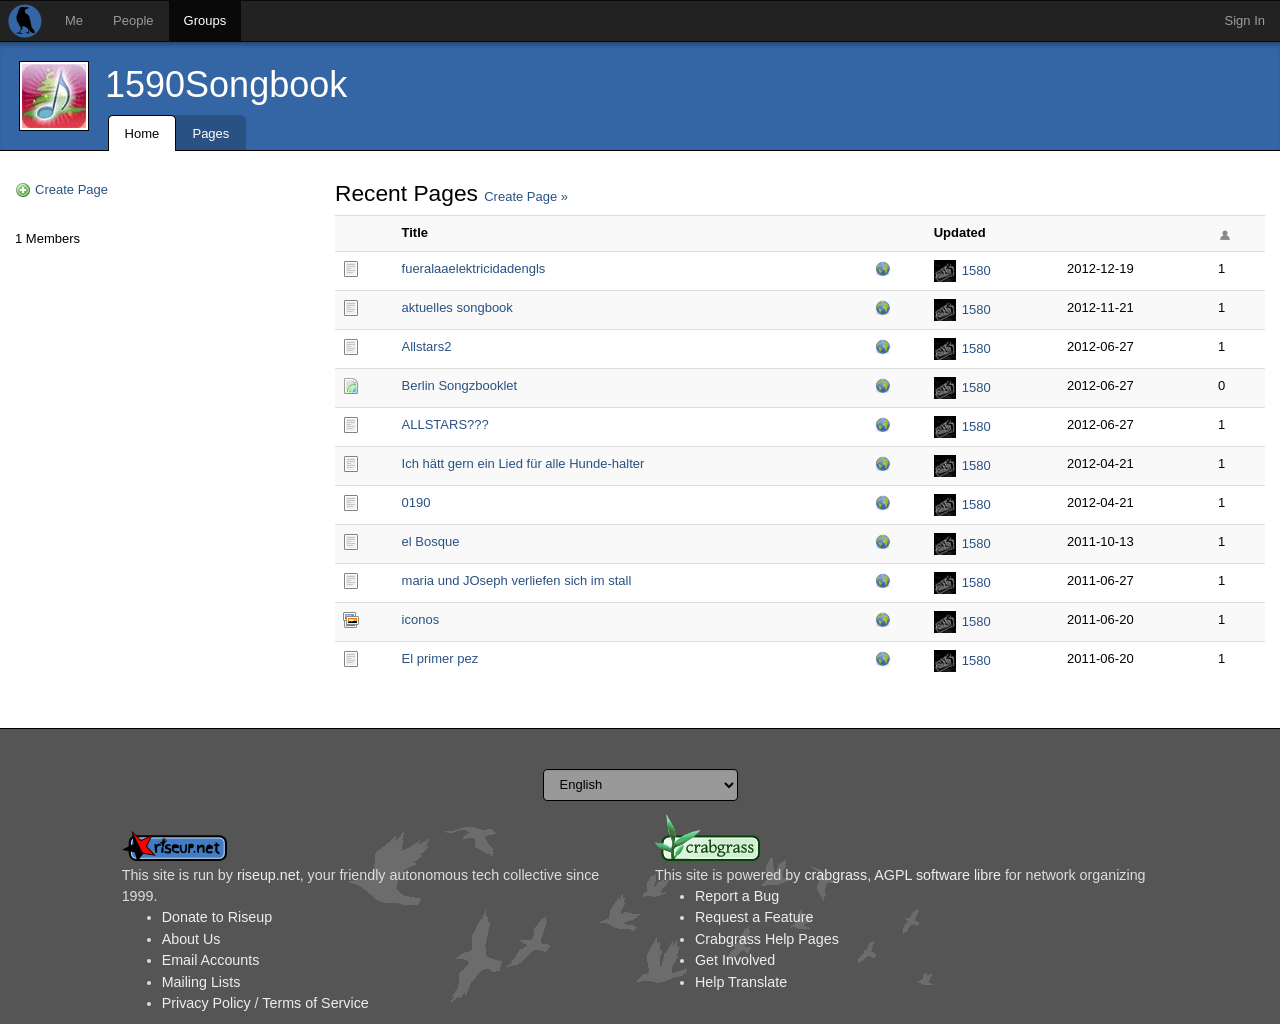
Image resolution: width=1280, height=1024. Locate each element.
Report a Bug (737, 896)
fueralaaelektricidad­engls (474, 268)
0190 (416, 502)
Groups (205, 20)
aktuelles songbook (457, 307)
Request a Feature (754, 917)
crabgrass (835, 875)
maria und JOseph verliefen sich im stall (517, 580)
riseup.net (268, 875)
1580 (976, 270)
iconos (421, 619)
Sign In (1245, 20)
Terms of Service (315, 1003)
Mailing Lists (201, 982)
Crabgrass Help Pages (767, 939)
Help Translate (741, 982)
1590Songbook (226, 84)
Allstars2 (427, 346)
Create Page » (526, 196)
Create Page (71, 189)
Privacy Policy (206, 1003)
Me (74, 20)
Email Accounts (211, 960)
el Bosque (431, 541)
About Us (191, 939)
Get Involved (735, 960)
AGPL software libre (937, 875)
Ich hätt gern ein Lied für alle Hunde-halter (523, 463)
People (133, 20)
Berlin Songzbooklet (460, 385)
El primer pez (440, 658)
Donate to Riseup (217, 917)
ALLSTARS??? (445, 424)
